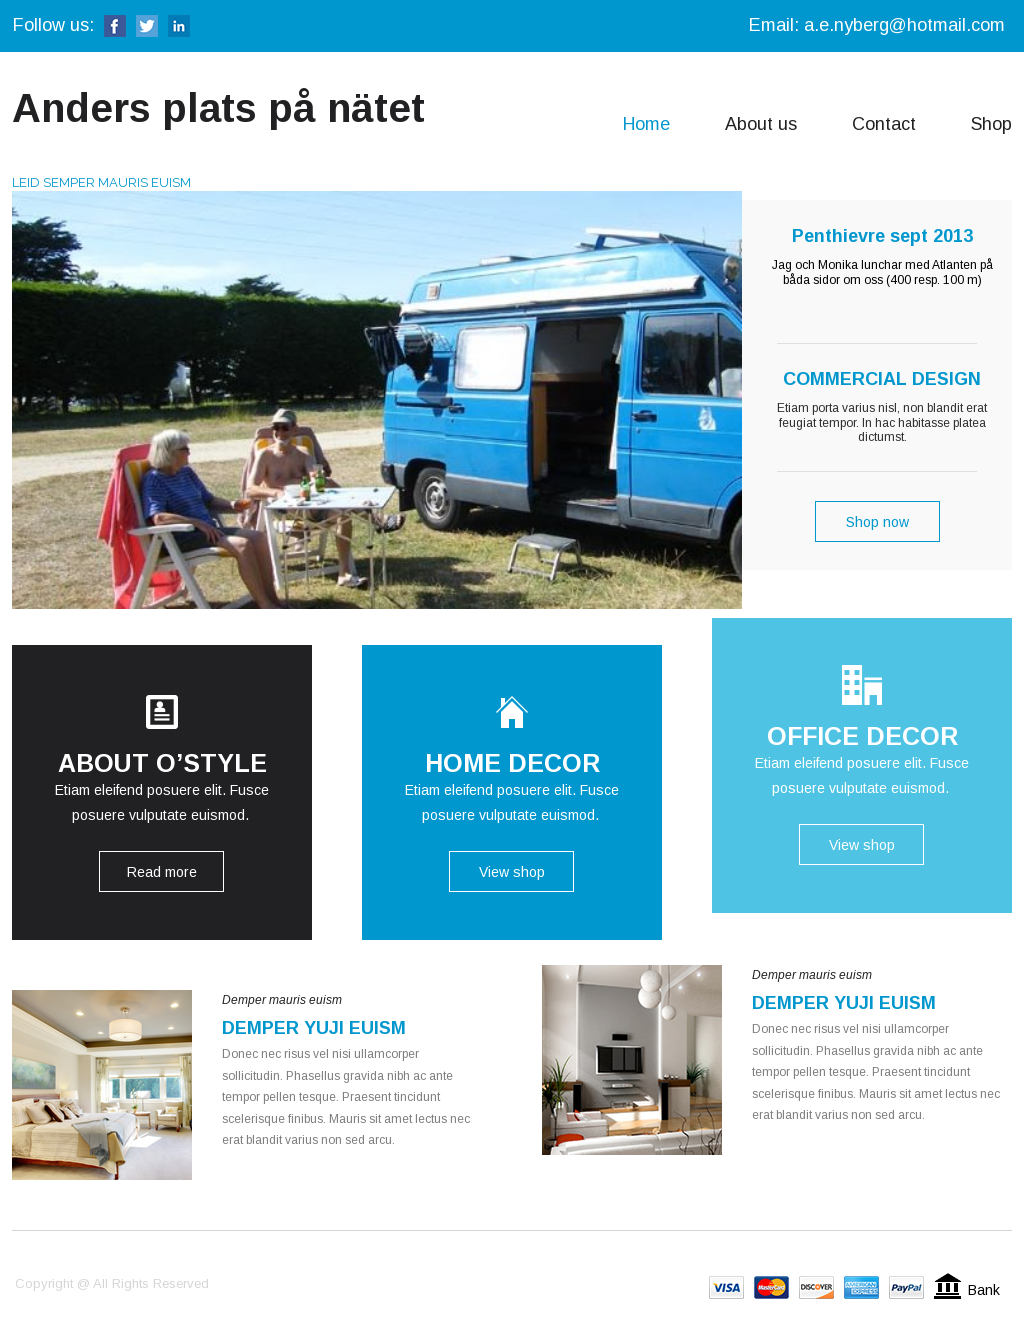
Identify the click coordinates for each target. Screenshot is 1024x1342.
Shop (991, 124)
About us (761, 124)
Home (646, 124)
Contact (884, 124)
